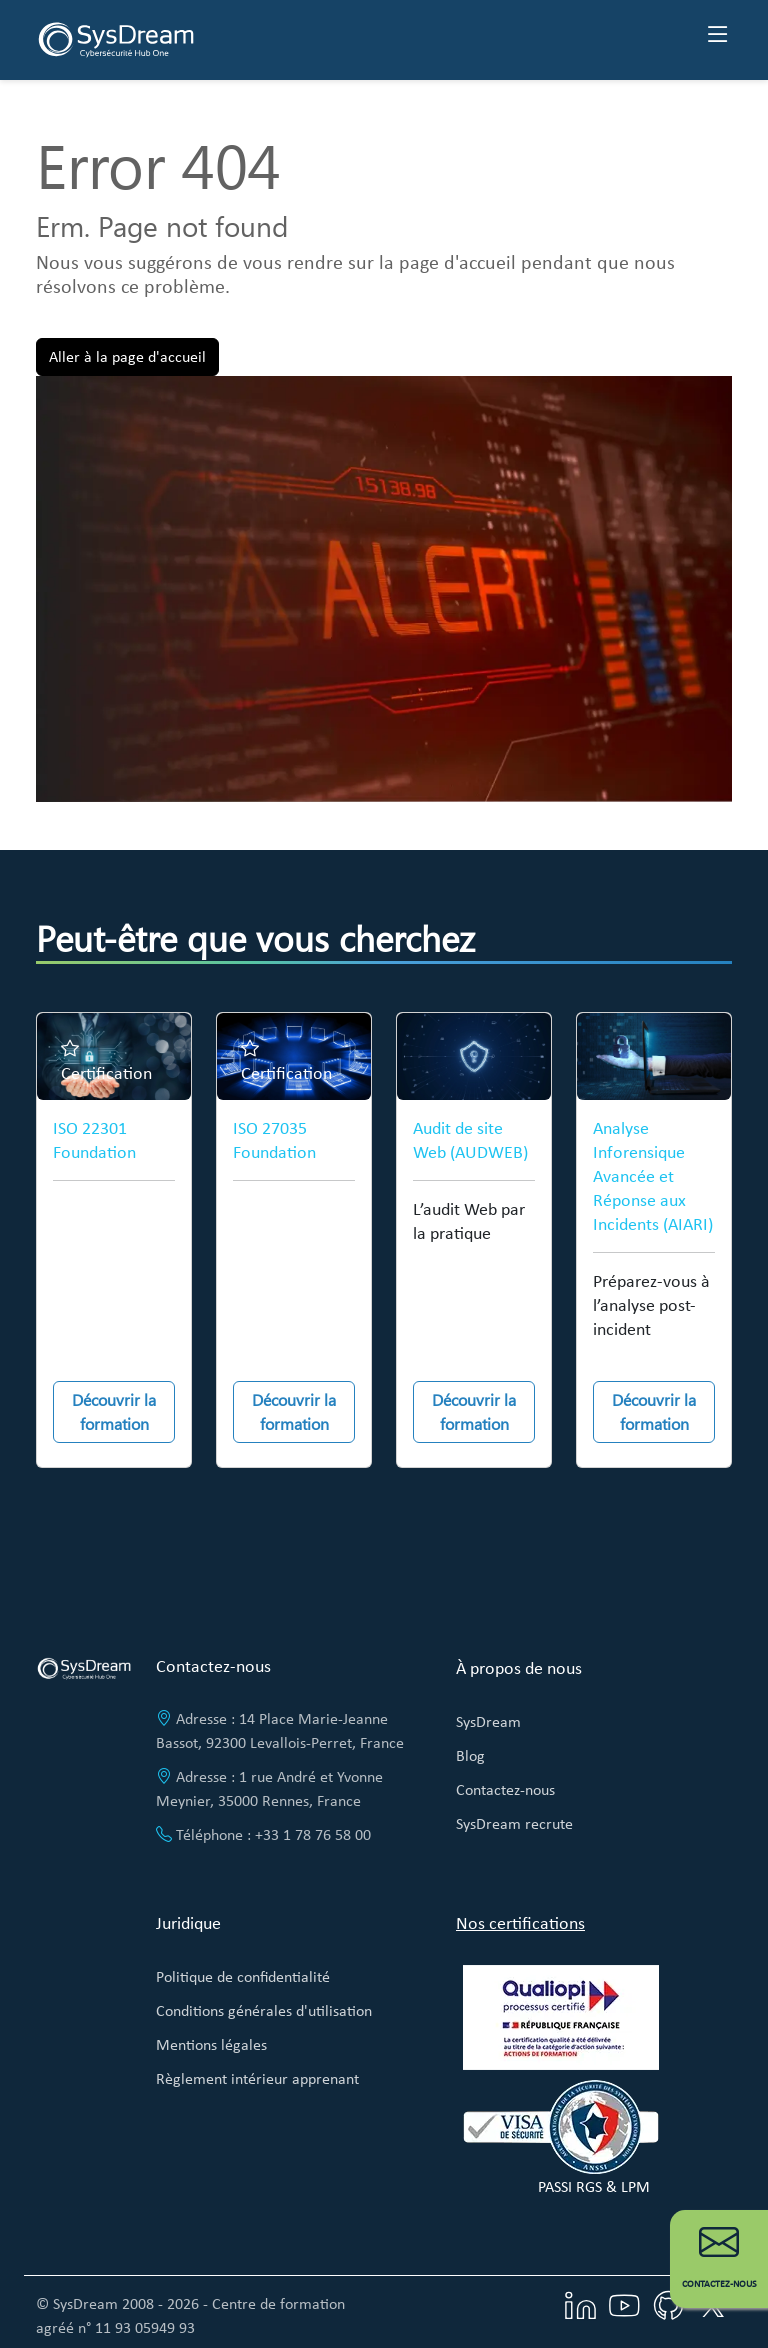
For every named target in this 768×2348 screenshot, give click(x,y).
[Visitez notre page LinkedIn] (580, 2304)
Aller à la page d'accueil (127, 356)
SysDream (488, 1721)
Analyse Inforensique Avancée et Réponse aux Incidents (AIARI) (653, 1176)
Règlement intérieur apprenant (257, 2078)
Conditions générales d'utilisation (264, 2010)
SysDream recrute (514, 1823)
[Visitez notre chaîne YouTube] (624, 2304)
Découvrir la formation (114, 1411)
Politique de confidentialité (243, 1976)
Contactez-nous (505, 1789)
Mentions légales (211, 2044)
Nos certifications (520, 1923)
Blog (470, 1755)
